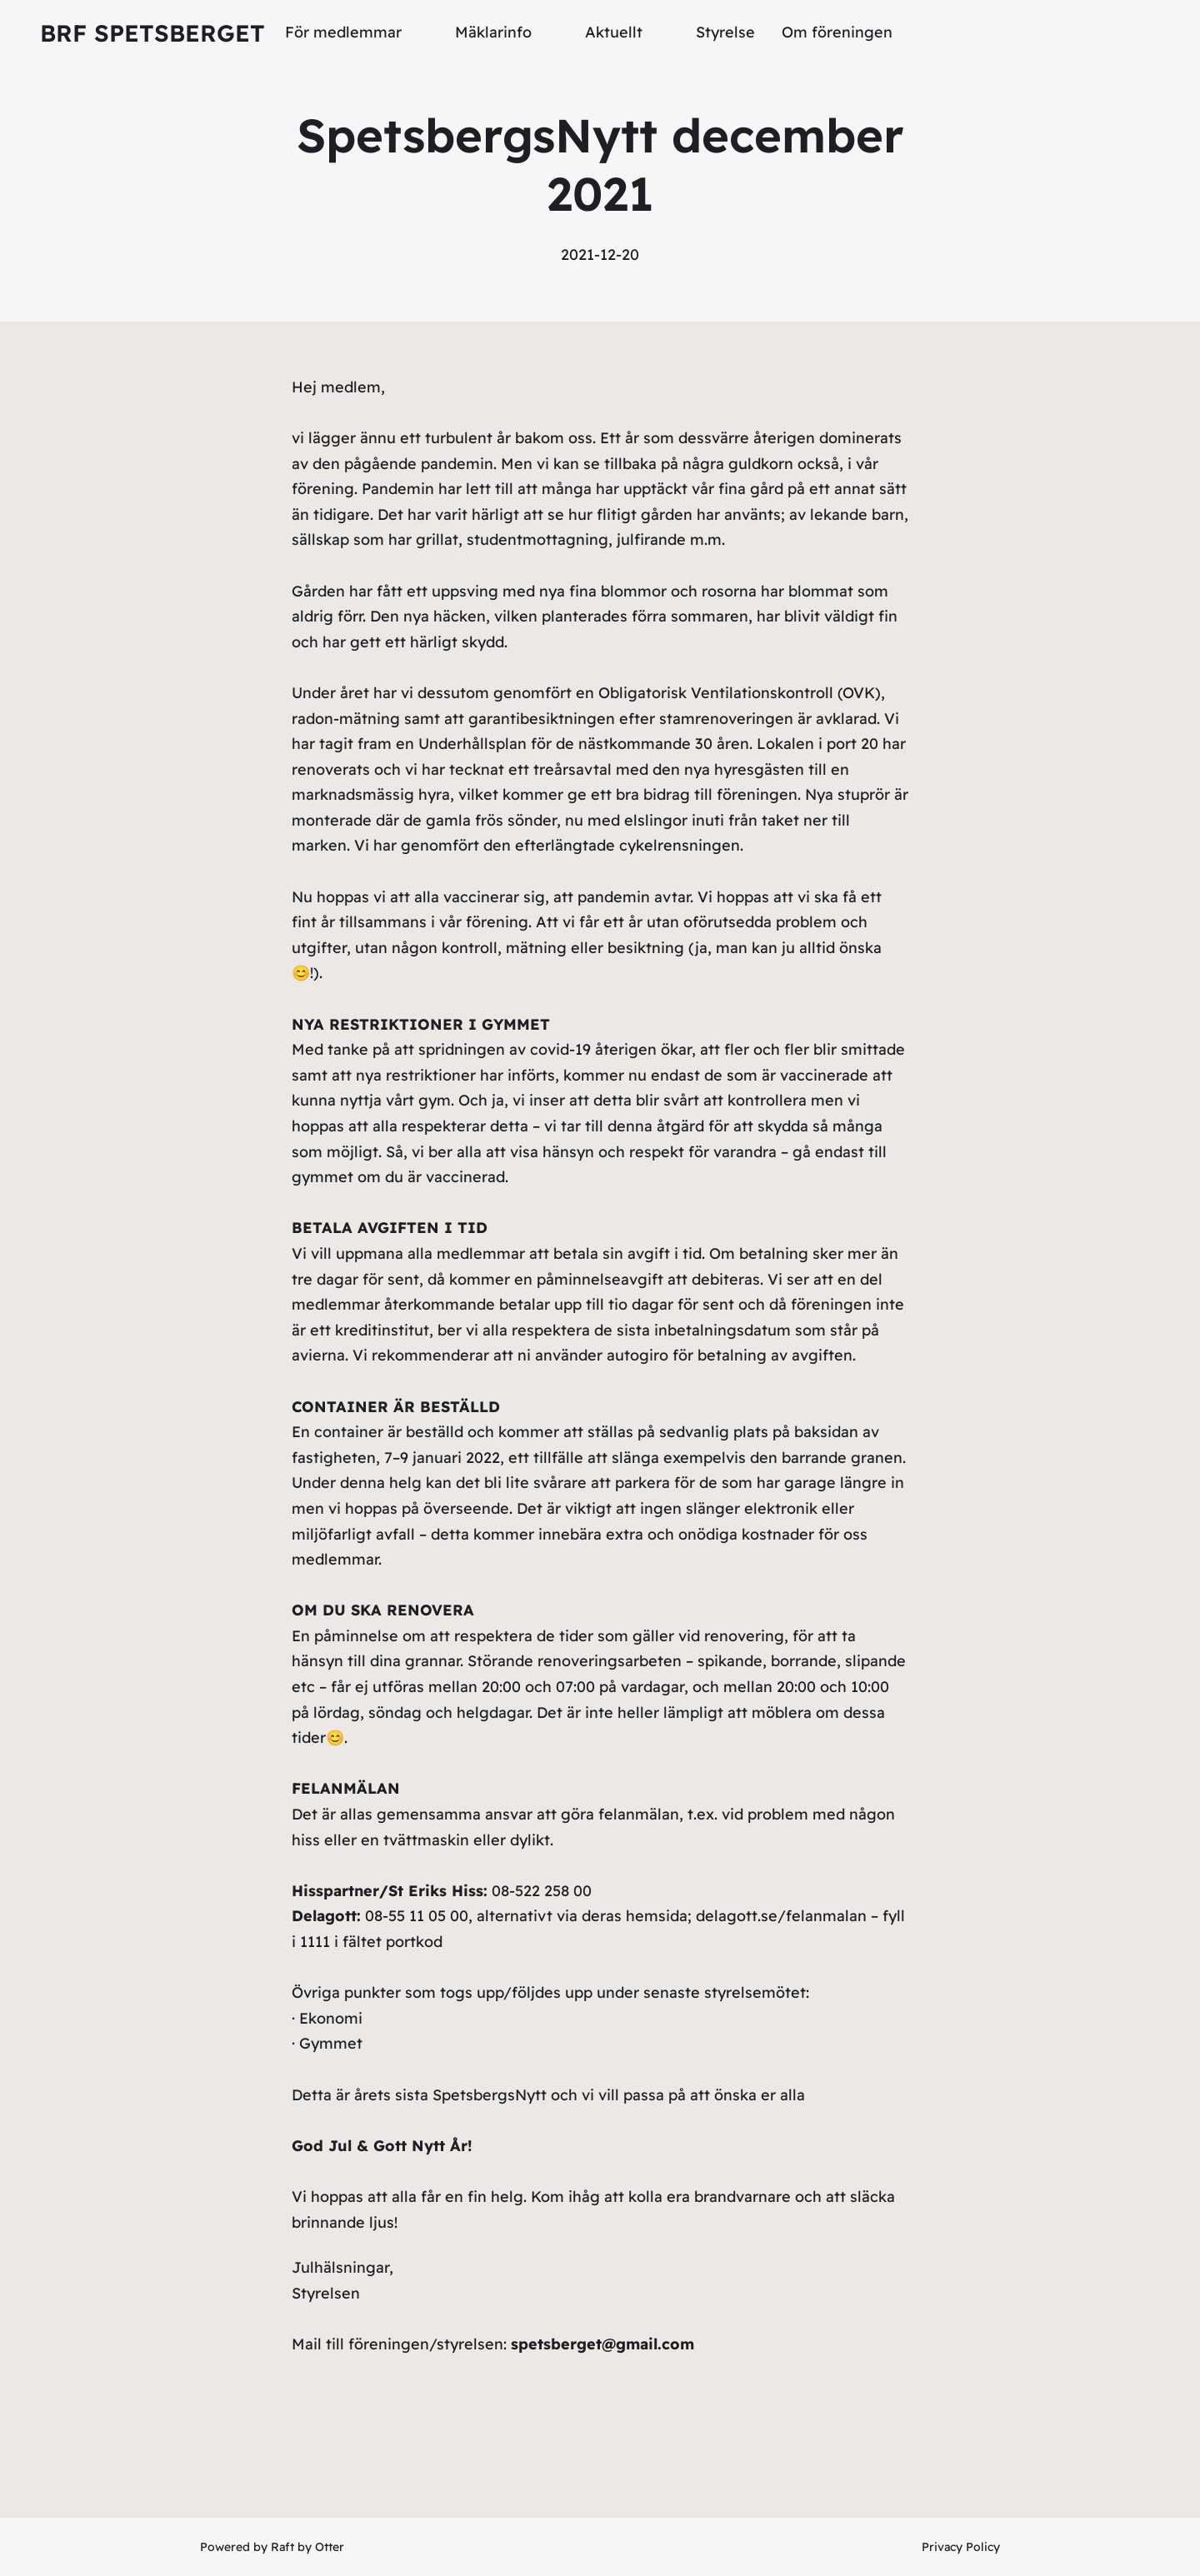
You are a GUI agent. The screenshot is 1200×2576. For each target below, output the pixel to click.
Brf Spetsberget (152, 32)
